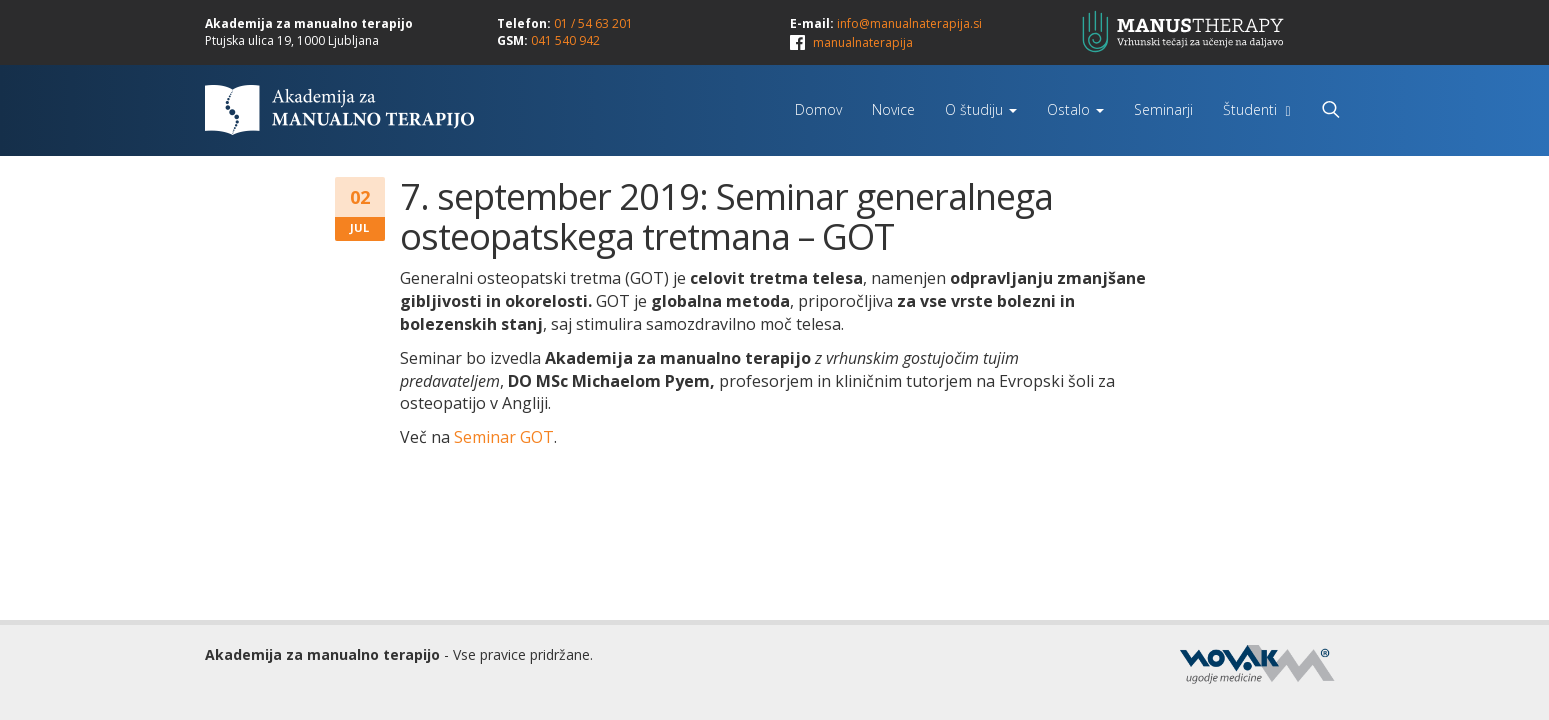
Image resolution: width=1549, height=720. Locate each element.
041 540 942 (565, 40)
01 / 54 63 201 (593, 23)
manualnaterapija (863, 42)
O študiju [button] (981, 109)
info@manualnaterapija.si (909, 23)
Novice (893, 109)
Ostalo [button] (1075, 109)
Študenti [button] (1256, 109)
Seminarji (1163, 109)
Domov (818, 109)
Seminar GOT (504, 437)
